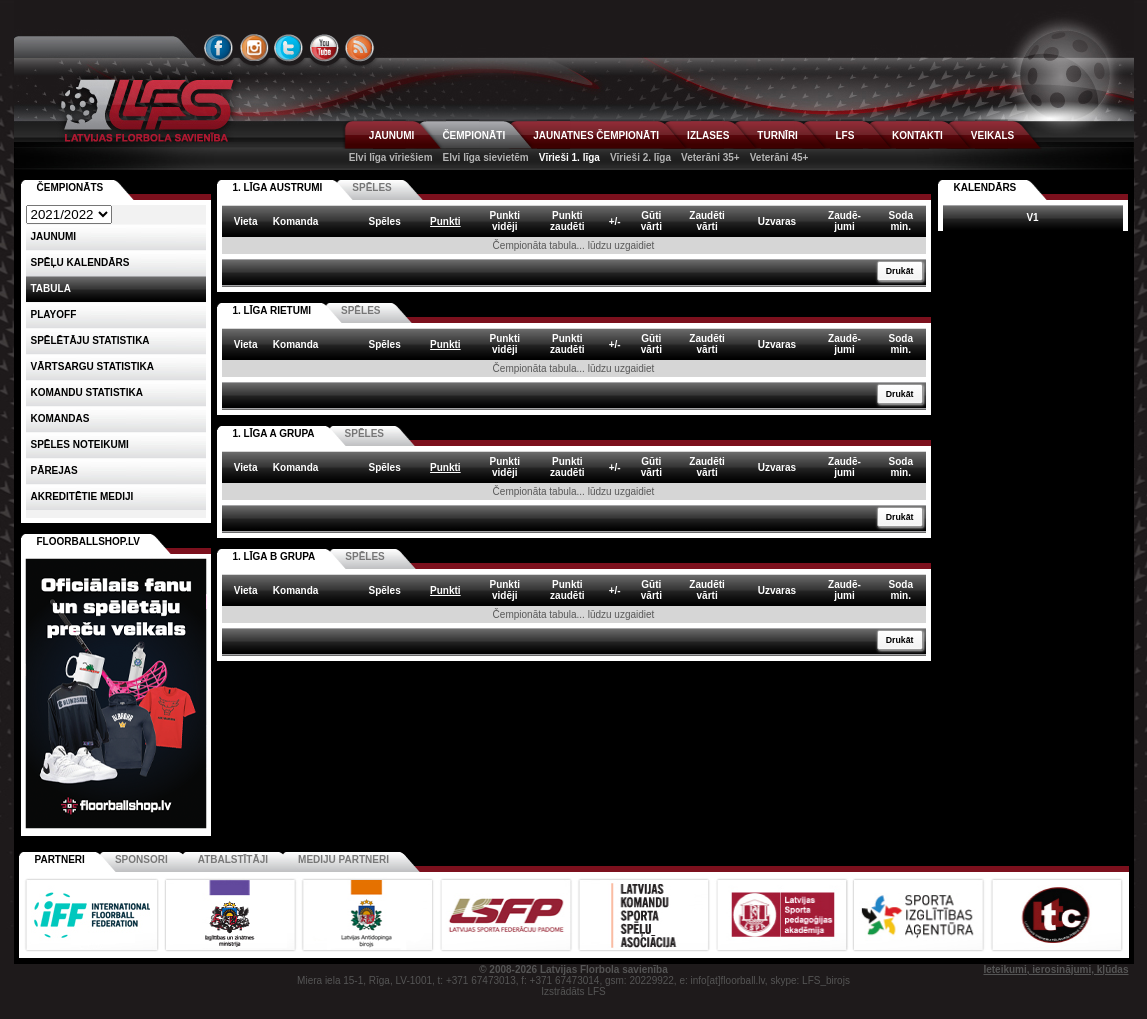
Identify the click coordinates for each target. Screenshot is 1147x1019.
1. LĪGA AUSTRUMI (278, 187)
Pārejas (54, 470)
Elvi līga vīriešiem (391, 157)
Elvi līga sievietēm (486, 157)
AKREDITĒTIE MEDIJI (82, 496)
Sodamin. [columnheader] (901, 221)
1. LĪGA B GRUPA (274, 556)
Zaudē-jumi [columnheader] (844, 221)
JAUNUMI (392, 135)
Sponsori (141, 859)
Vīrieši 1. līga (569, 157)
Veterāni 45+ (779, 157)
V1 (1032, 217)
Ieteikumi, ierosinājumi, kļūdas (1055, 969)
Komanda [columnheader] (296, 221)
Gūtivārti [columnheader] (651, 221)
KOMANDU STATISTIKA (87, 392)
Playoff (54, 314)
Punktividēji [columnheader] (504, 221)
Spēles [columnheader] (384, 221)
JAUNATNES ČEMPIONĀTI (596, 135)
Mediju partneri (343, 859)
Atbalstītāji (233, 859)
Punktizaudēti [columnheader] (567, 221)
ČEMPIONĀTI (473, 135)
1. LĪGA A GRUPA (274, 433)
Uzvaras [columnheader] (777, 221)
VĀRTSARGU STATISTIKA (93, 366)
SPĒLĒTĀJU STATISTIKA (90, 340)
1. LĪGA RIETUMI (272, 310)
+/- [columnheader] (615, 221)
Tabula (51, 288)
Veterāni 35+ (710, 157)
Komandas (60, 418)
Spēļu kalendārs (80, 262)
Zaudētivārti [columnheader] (707, 221)
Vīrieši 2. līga (640, 157)
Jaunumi (54, 236)
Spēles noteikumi (80, 444)
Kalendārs (985, 187)
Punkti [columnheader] (445, 221)
